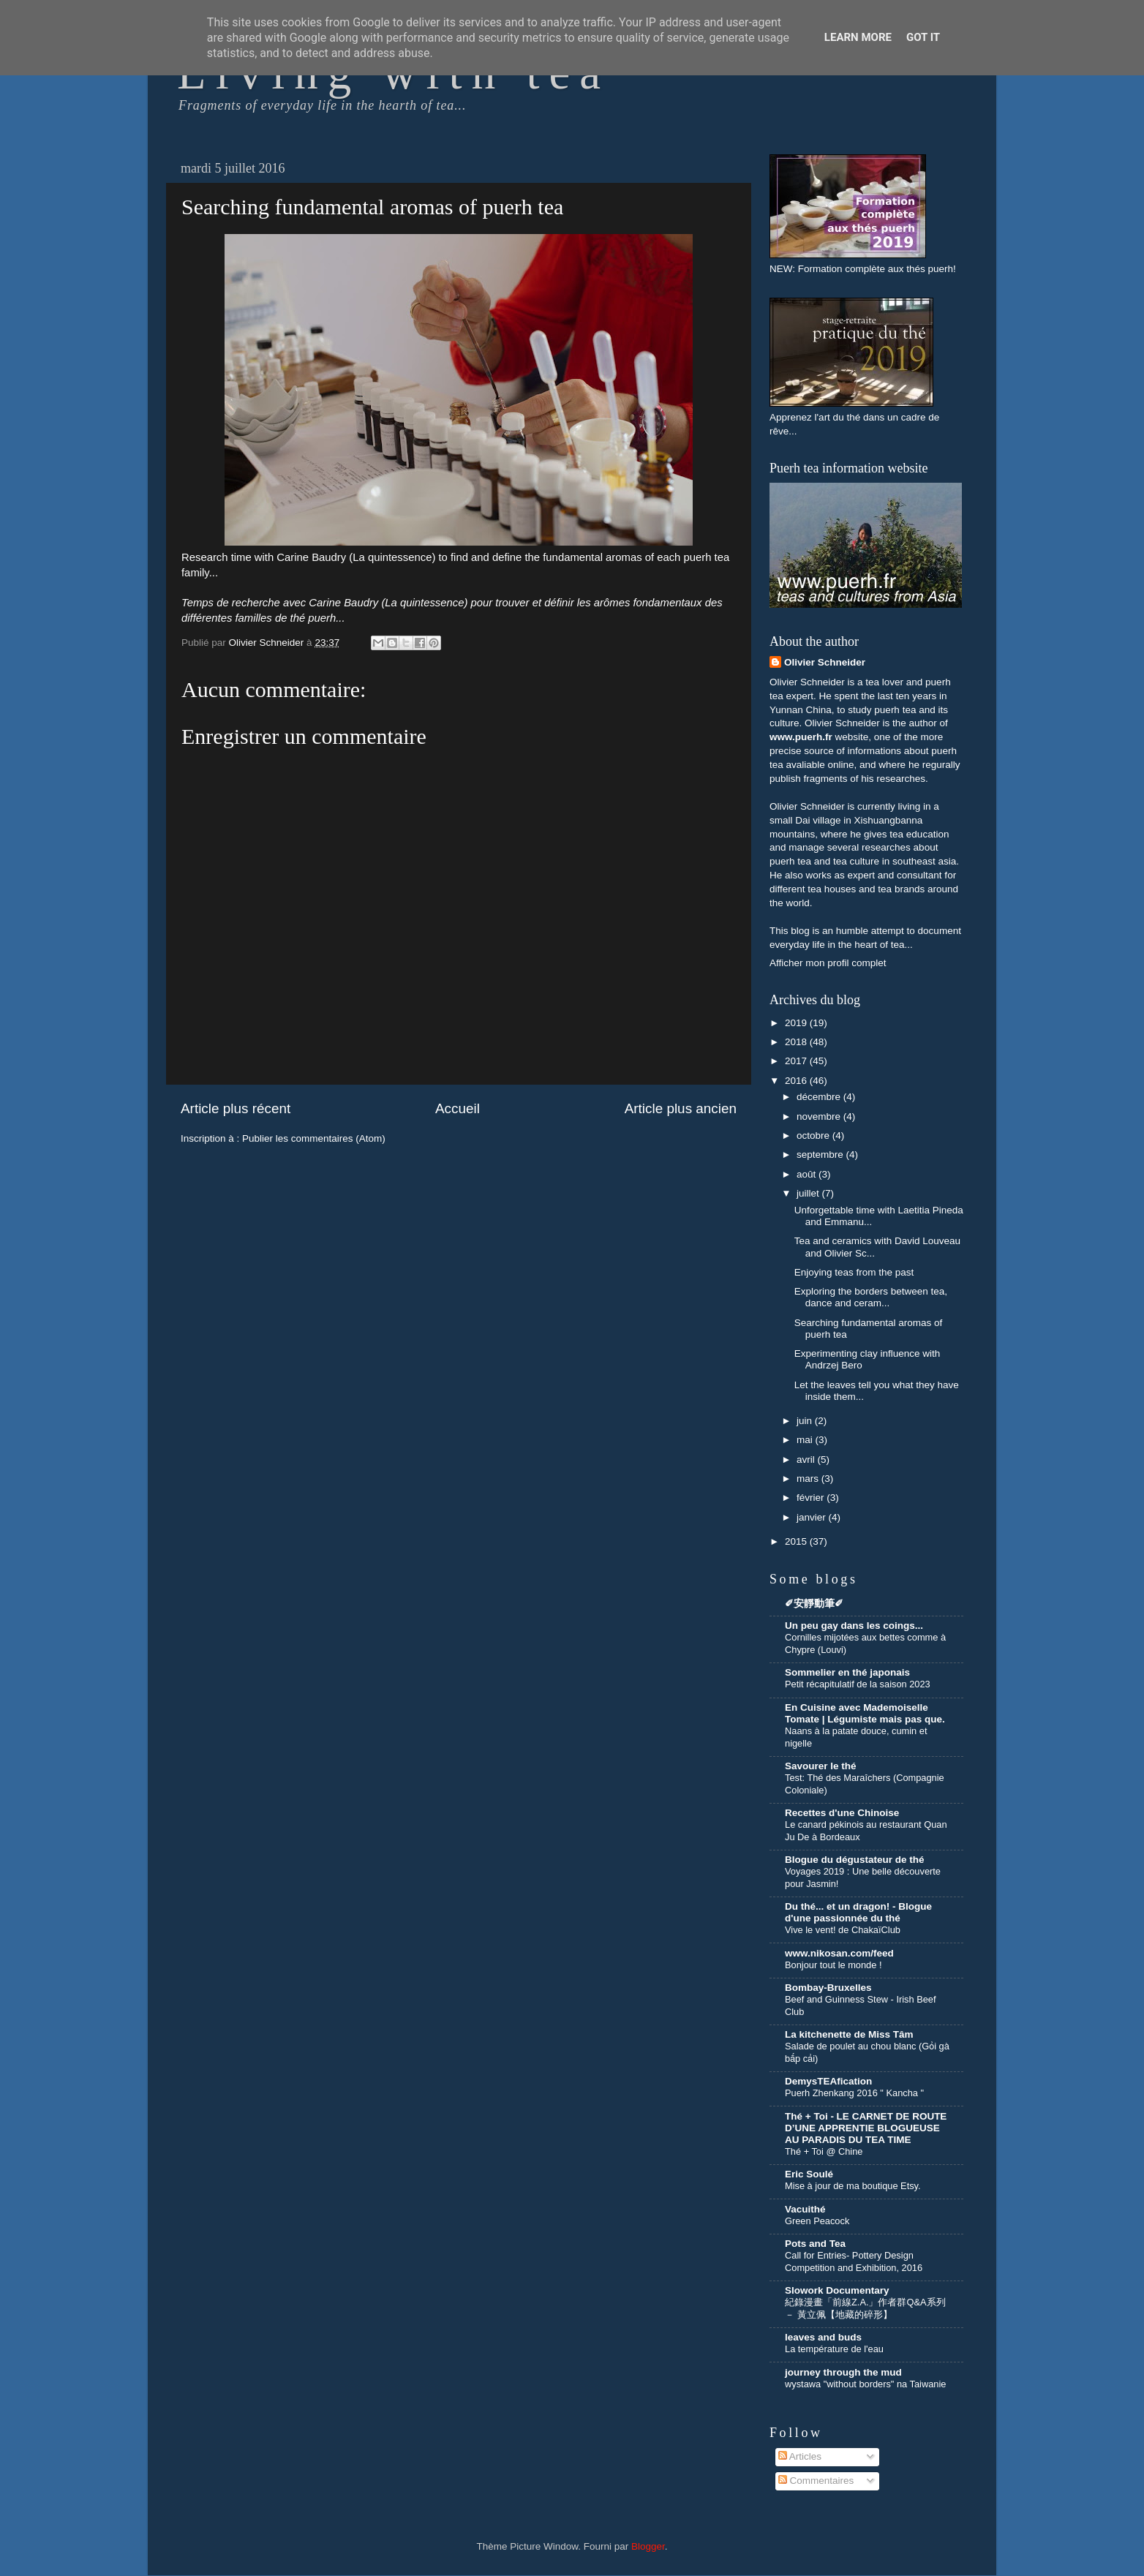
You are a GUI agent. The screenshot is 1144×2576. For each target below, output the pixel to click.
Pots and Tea (815, 2243)
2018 (797, 1041)
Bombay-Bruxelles (828, 1987)
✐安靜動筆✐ (814, 1603)
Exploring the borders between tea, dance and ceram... (870, 1297)
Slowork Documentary (837, 2290)
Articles (799, 2456)
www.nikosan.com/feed (839, 1953)
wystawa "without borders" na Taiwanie (865, 2384)
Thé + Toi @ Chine (823, 2151)
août (808, 1174)
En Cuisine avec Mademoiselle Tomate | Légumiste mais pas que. (865, 1713)
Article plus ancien (681, 1108)
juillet (809, 1193)
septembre (821, 1154)
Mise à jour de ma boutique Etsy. (853, 2185)
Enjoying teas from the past (854, 1272)
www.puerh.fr (800, 736)
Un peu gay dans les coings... (854, 1625)
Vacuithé (805, 2209)
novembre (820, 1116)
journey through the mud (843, 2372)
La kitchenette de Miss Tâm (849, 2034)
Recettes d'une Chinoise (842, 1812)
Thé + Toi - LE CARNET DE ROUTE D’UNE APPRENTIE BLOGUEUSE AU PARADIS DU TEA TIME (866, 2128)
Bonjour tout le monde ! (833, 1964)
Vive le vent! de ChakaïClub (842, 1929)
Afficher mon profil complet (828, 962)
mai (806, 1439)
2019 (797, 1022)
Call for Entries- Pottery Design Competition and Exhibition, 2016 (853, 2261)
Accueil (457, 1108)
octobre (814, 1135)
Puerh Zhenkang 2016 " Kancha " (854, 2092)
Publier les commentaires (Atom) (313, 1138)
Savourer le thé (821, 1765)
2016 (797, 1080)
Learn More (858, 37)
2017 (797, 1060)
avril (807, 1459)
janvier (813, 1517)
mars (809, 1478)
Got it (923, 37)
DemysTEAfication (828, 2081)
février (812, 1497)
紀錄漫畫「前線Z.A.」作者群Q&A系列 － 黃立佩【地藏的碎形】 (865, 2308)
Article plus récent (235, 1108)
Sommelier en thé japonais (847, 1672)
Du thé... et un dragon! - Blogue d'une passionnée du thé (858, 1912)
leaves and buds (823, 2337)
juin (806, 1420)
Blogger (648, 2546)
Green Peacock (817, 2220)
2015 (797, 1541)
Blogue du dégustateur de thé (855, 1859)
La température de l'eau (834, 2348)
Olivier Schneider (824, 662)
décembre (820, 1096)
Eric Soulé (809, 2174)
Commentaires (816, 2480)
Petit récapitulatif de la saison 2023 (857, 1684)
